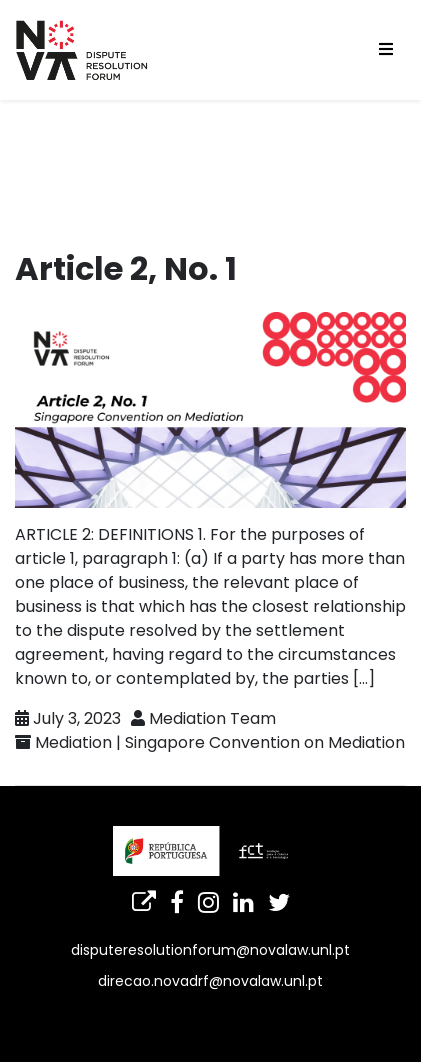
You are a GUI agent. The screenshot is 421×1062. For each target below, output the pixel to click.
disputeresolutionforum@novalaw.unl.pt (210, 950)
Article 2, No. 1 (126, 268)
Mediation (73, 742)
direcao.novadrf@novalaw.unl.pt (210, 981)
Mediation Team (212, 718)
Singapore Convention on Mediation (265, 742)
